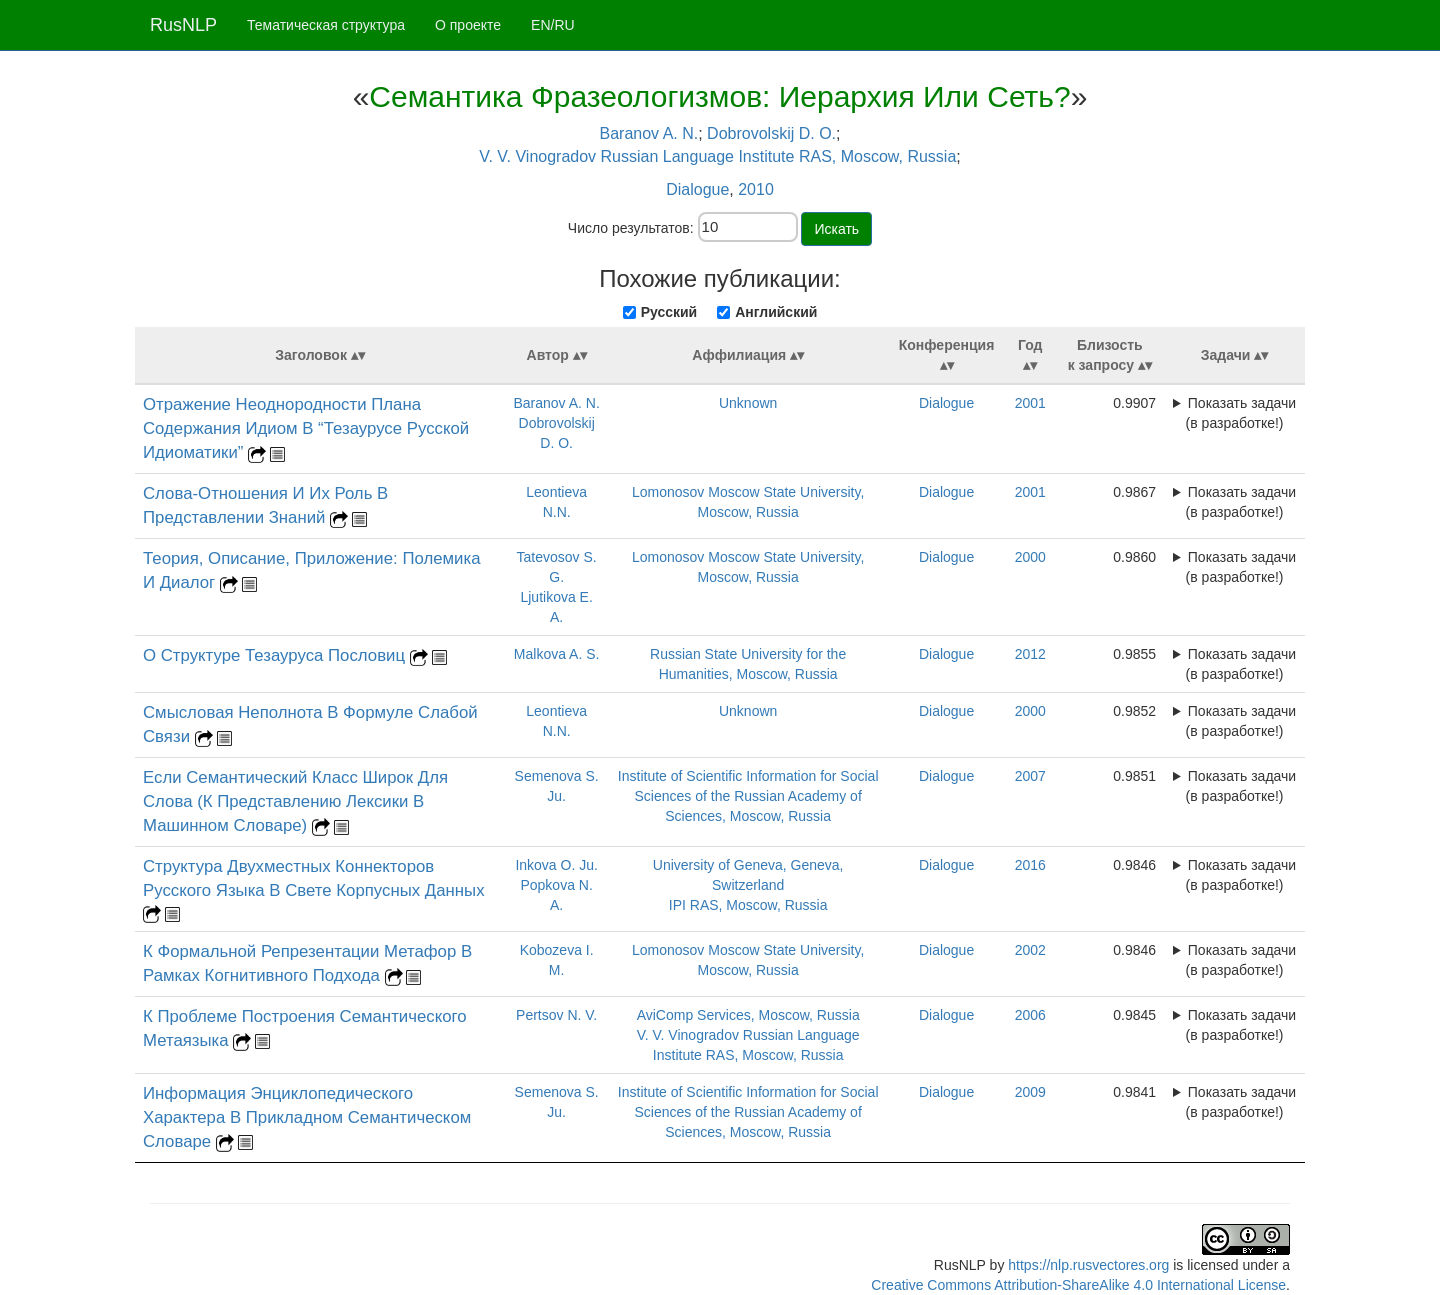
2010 (756, 189)
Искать (836, 229)
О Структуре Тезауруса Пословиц (276, 655)
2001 (1030, 403)
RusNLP (183, 25)
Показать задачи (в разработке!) (1241, 413)
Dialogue (697, 189)
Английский (776, 312)
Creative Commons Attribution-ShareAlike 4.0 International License (1078, 1285)
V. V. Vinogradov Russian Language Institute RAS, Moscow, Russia (717, 156)
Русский (669, 312)
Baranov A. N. (649, 133)
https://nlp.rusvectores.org (1088, 1265)
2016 (1030, 865)
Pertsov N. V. (556, 1015)
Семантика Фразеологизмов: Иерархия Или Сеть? (719, 96)
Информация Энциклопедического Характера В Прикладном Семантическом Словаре (307, 1117)
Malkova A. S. (557, 654)
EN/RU (553, 25)
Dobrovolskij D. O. (771, 133)
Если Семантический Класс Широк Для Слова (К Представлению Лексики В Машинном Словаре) (295, 801)
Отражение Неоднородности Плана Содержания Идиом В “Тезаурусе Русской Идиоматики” (306, 428)
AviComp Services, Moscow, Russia (748, 1015)
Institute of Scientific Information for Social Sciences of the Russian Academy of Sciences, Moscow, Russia (748, 796)
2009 (1030, 1092)
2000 (1030, 557)
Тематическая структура (326, 25)
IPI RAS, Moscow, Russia (748, 905)
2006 (1030, 1015)
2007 (1030, 776)
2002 (1030, 950)
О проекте (468, 25)
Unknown (748, 403)
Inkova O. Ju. (556, 865)
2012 (1030, 654)
